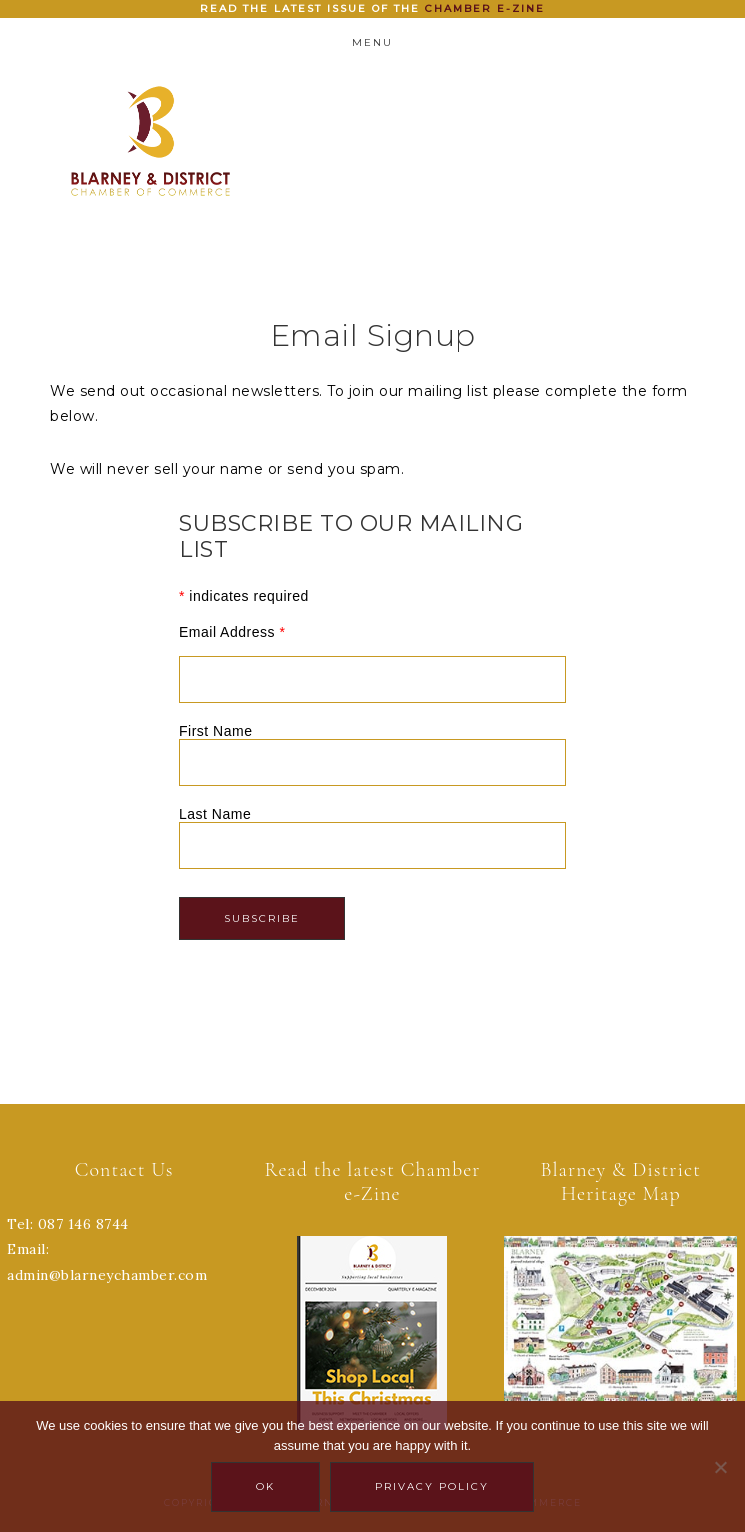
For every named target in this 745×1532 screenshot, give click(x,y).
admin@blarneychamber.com (107, 1275)
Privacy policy (432, 1486)
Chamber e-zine (485, 8)
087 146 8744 (83, 1224)
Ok (265, 1486)
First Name (215, 731)
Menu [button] (372, 42)
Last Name (215, 814)
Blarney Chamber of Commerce (150, 140)
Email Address (232, 632)
